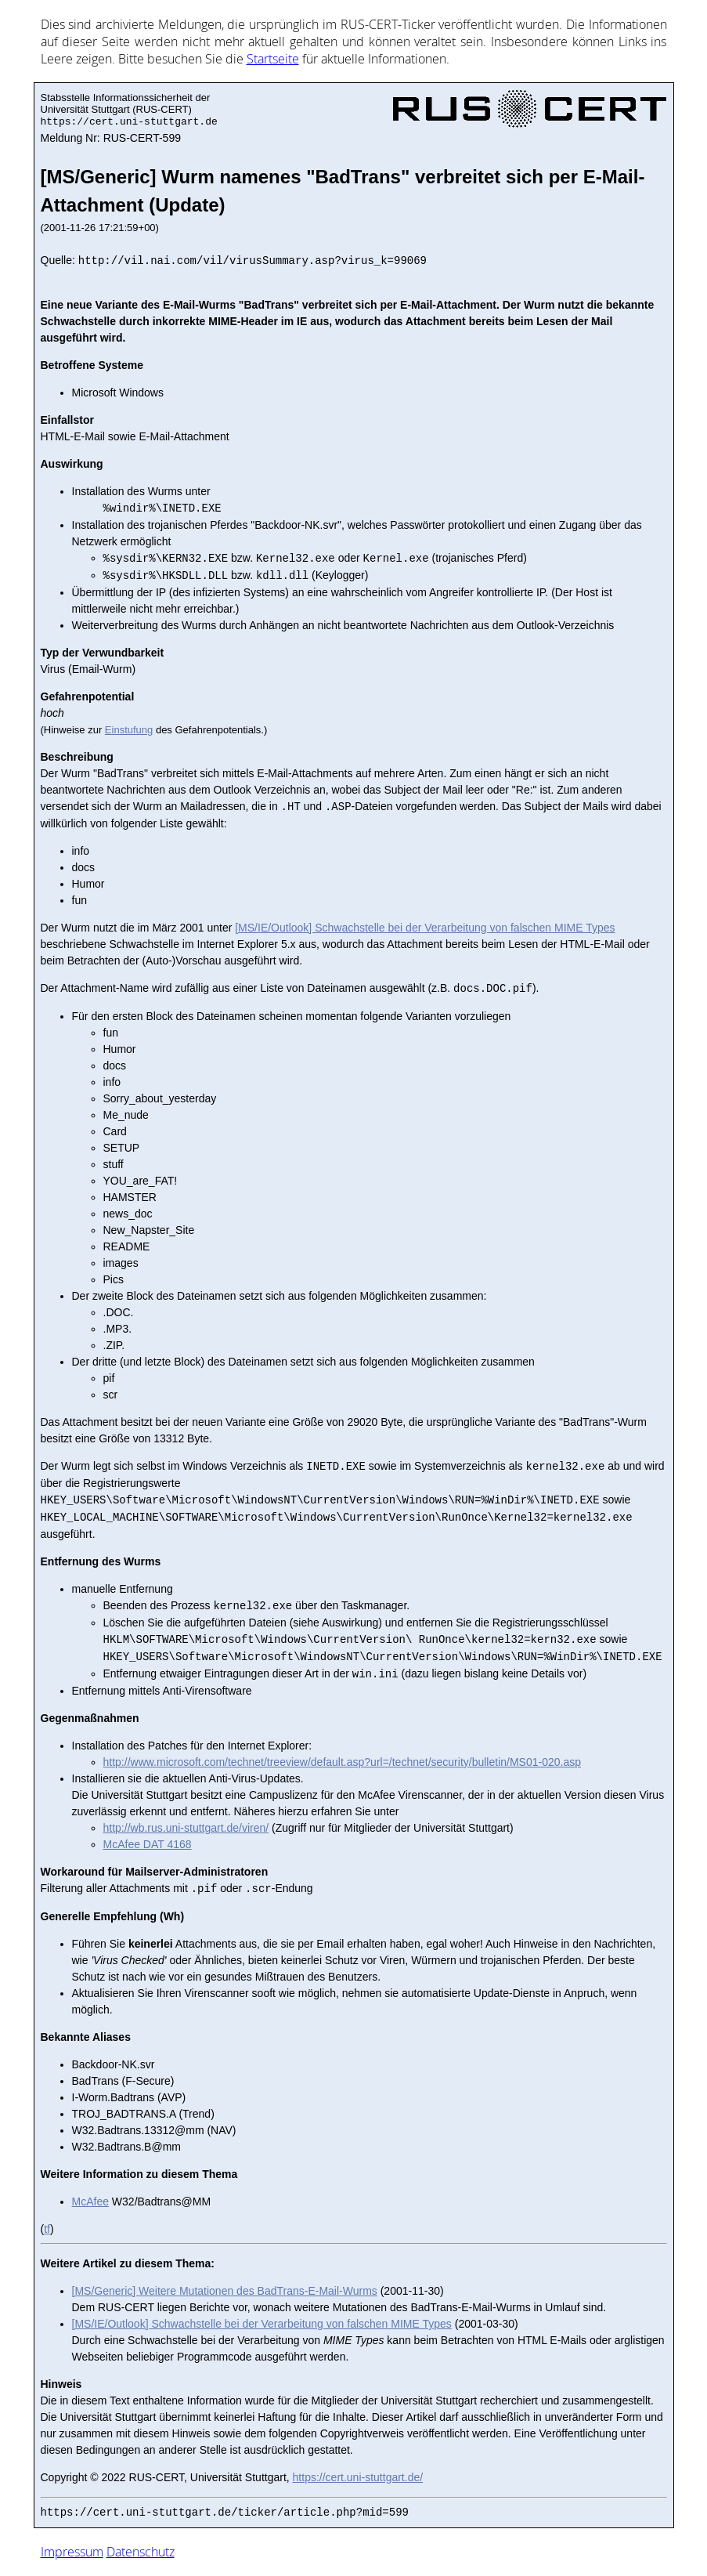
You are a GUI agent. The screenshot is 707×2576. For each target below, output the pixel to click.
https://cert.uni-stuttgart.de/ (358, 2477)
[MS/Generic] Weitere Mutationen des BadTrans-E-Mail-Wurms (224, 2291)
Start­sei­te (273, 58)
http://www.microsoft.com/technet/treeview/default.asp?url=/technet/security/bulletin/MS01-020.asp (342, 1762)
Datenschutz (140, 2551)
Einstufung (129, 730)
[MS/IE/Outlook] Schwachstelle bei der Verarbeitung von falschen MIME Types (425, 927)
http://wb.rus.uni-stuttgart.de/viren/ (186, 1828)
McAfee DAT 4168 (147, 1844)
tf (47, 2229)
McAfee (90, 2201)
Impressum (72, 2551)
